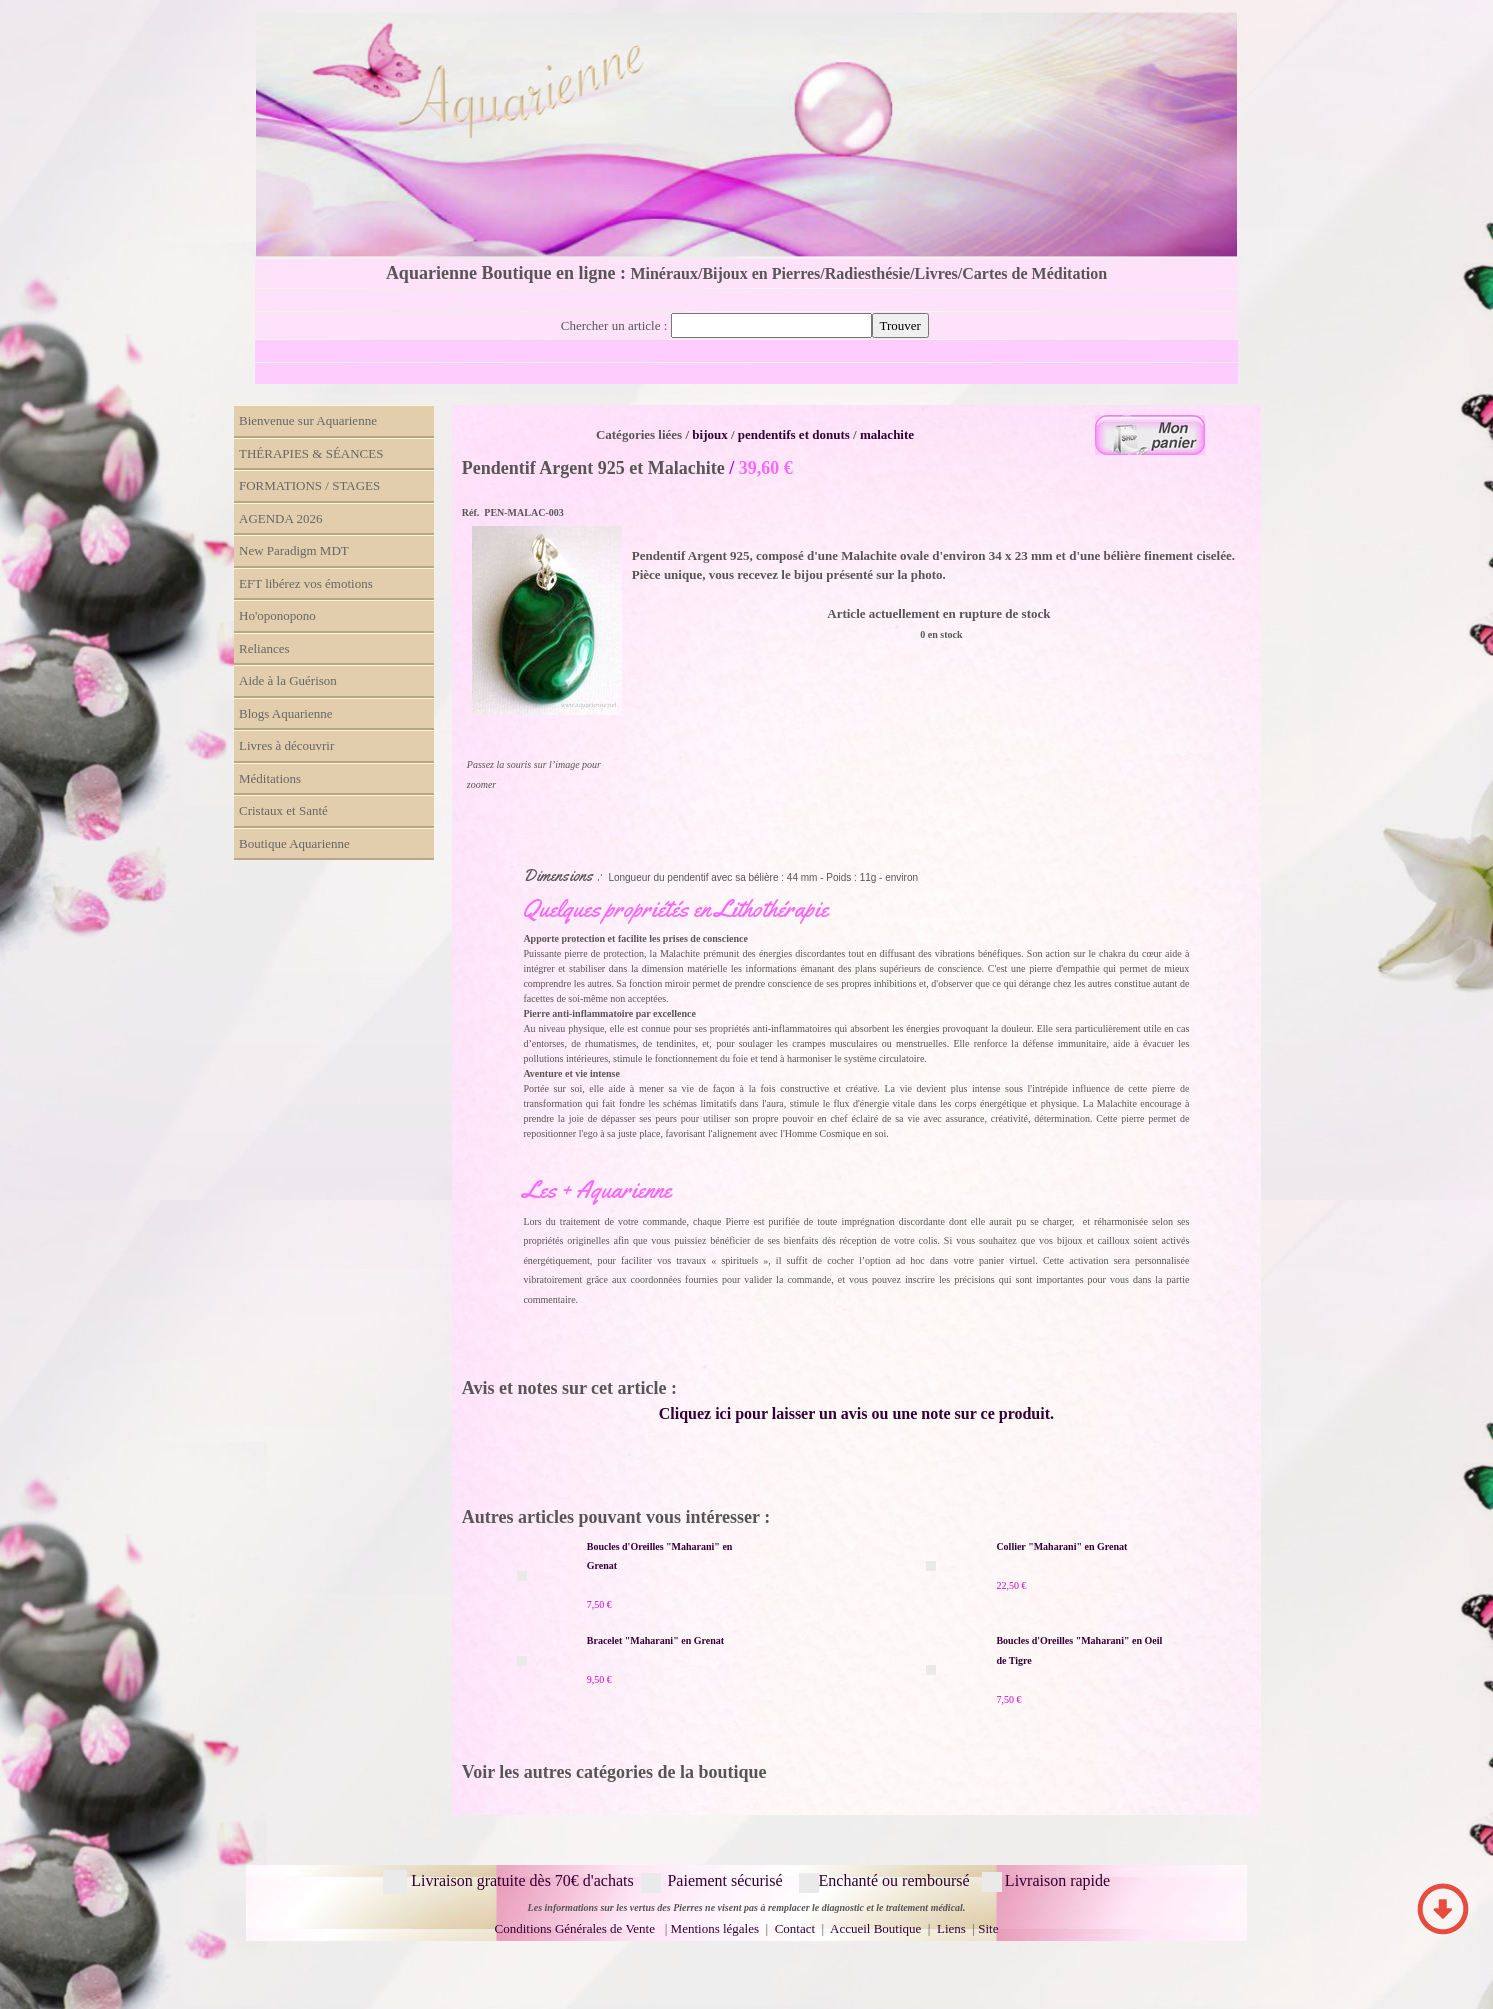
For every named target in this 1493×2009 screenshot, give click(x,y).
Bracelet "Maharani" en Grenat (655, 1640)
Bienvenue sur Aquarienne (308, 420)
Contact (797, 1928)
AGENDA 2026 (280, 518)
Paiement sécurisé (724, 1880)
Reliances (264, 648)
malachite (887, 434)
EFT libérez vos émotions (306, 583)
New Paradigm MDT (294, 550)
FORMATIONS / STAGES (309, 485)
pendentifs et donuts (794, 434)
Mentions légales (715, 1928)
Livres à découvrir (286, 745)
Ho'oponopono (277, 615)
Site (988, 1928)
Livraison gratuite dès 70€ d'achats (522, 1880)
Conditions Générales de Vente (575, 1928)
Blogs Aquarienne (286, 713)
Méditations (270, 778)
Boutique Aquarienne (294, 843)
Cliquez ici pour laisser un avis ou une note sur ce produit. (856, 1413)
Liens (951, 1928)
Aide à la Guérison (288, 680)
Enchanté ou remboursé (894, 1880)
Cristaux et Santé (283, 810)
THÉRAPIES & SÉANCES (311, 453)
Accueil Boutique (875, 1928)
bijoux (709, 434)
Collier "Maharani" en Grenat (1061, 1546)
